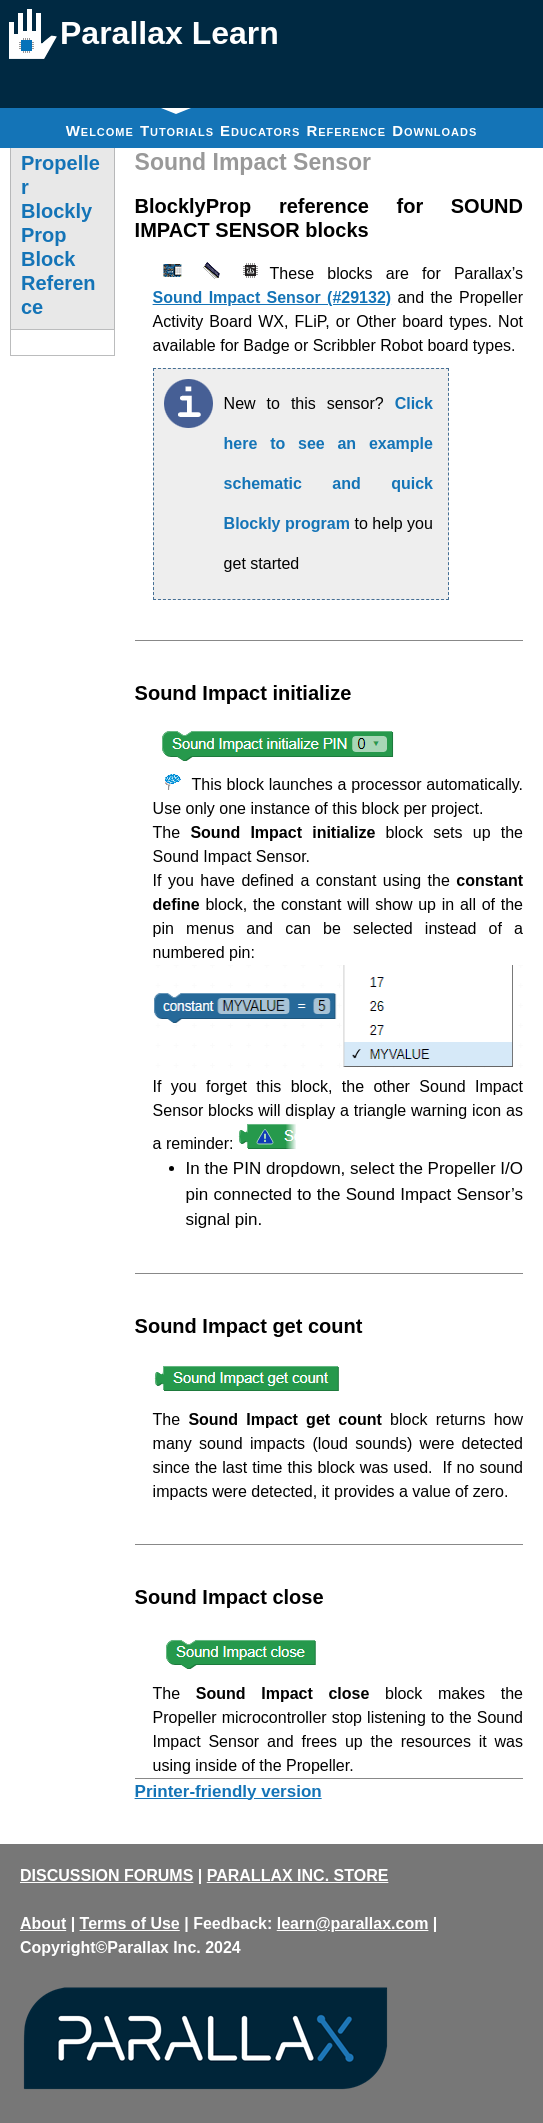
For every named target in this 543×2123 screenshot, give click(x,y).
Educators (260, 130)
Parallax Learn (169, 33)
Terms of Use (130, 1923)
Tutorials (177, 123)
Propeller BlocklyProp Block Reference (60, 235)
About (43, 1923)
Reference (346, 130)
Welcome (100, 130)
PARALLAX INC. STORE (298, 1875)
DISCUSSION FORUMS (106, 1875)
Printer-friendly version (228, 1791)
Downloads (434, 130)
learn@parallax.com (353, 1923)
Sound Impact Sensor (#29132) (272, 297)
